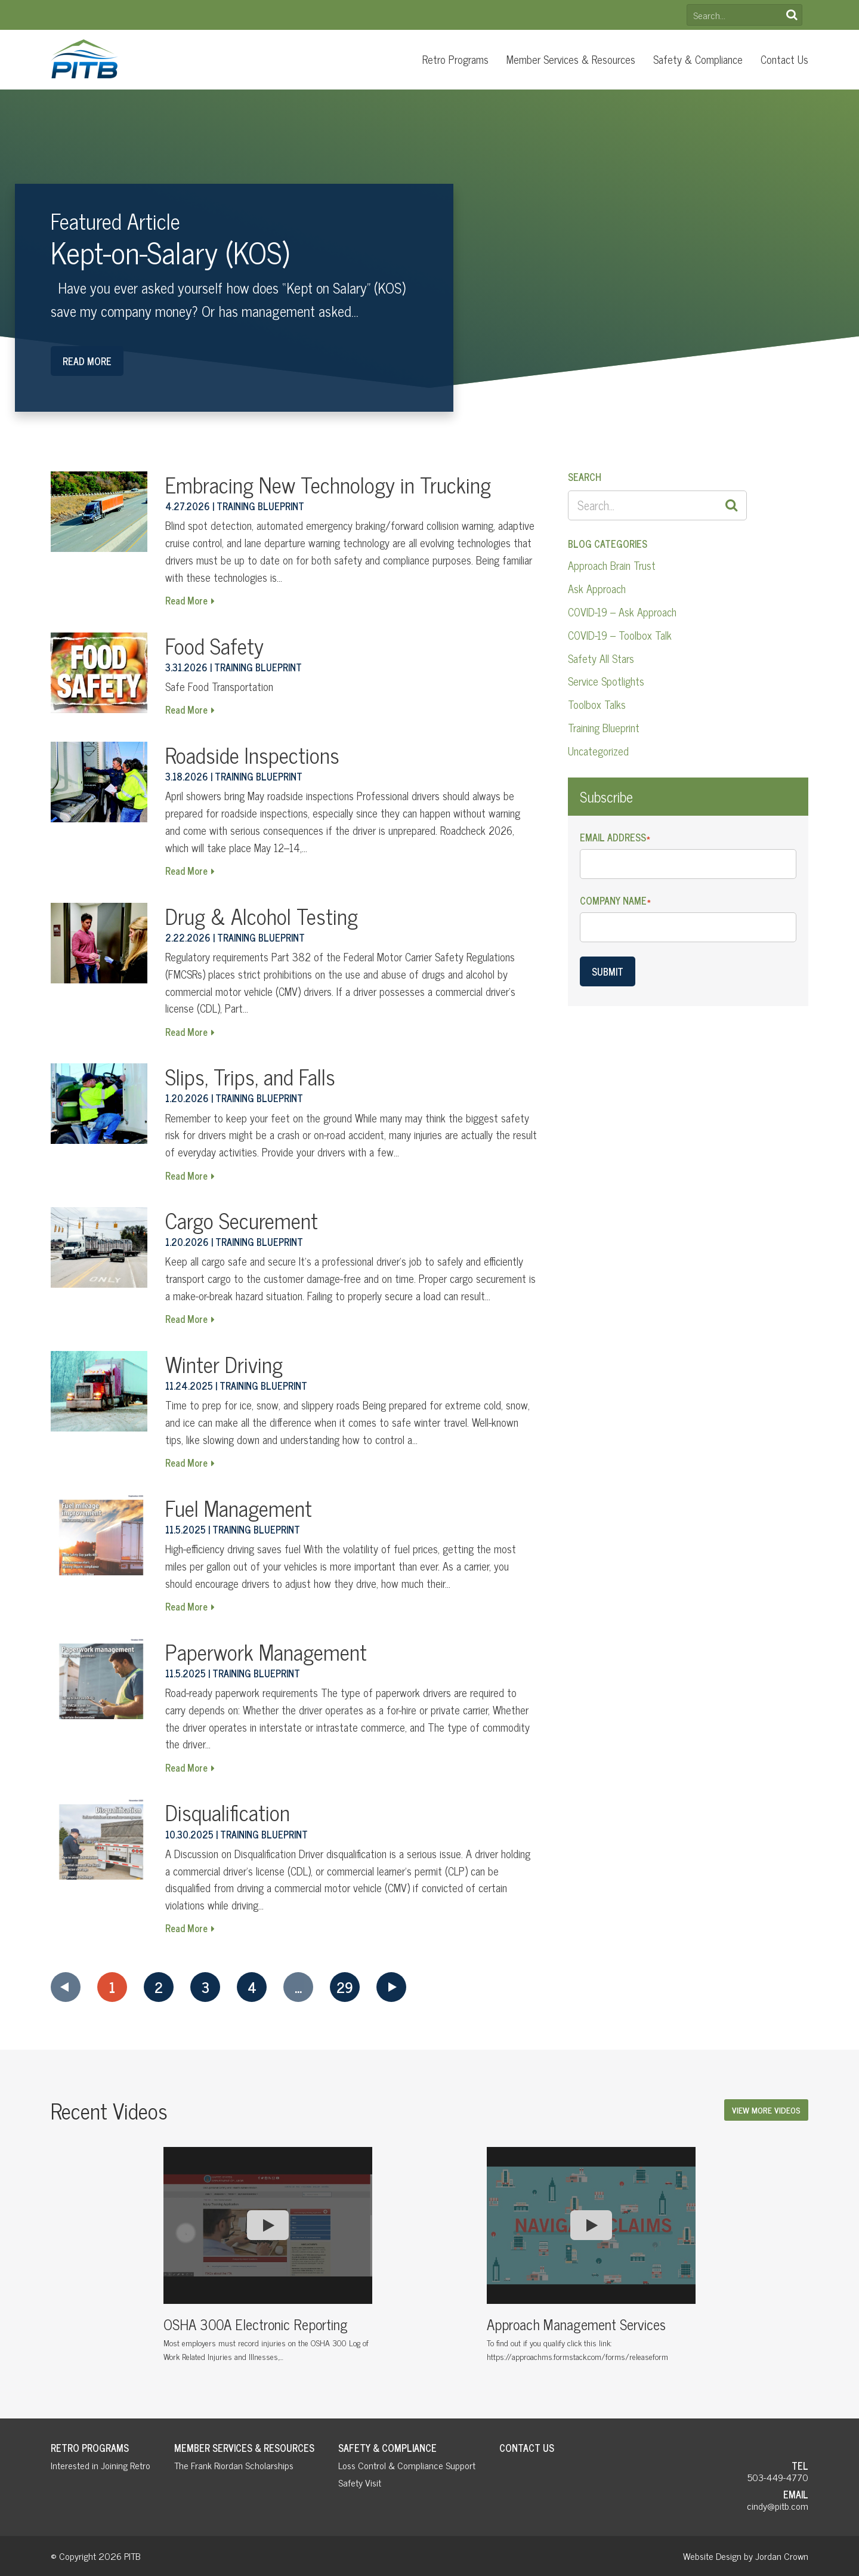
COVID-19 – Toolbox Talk (620, 635)
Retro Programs (455, 59)
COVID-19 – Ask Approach (622, 612)
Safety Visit (359, 2482)
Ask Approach (597, 588)
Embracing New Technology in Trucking (328, 484)
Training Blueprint (603, 727)
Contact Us (784, 59)
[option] (268, 2259)
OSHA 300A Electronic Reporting (255, 2324)
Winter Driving (224, 1363)
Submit (607, 971)
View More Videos (766, 2110)
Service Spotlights (606, 681)
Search (791, 15)
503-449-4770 (777, 2477)
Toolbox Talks (597, 704)
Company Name (615, 900)
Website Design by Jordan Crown (745, 2555)
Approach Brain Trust (612, 565)
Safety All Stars (601, 658)
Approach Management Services (576, 2324)
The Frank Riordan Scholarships (233, 2465)
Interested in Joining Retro (100, 2465)
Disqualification (227, 1812)
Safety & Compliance (698, 59)
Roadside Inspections (252, 754)
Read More (87, 361)
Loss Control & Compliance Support (406, 2465)
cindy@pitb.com (777, 2505)
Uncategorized (598, 751)
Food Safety (214, 645)
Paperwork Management (266, 1651)
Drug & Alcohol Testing (261, 915)
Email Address (615, 837)
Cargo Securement (241, 1220)
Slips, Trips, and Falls (250, 1076)
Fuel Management (238, 1507)
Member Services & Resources (570, 59)
